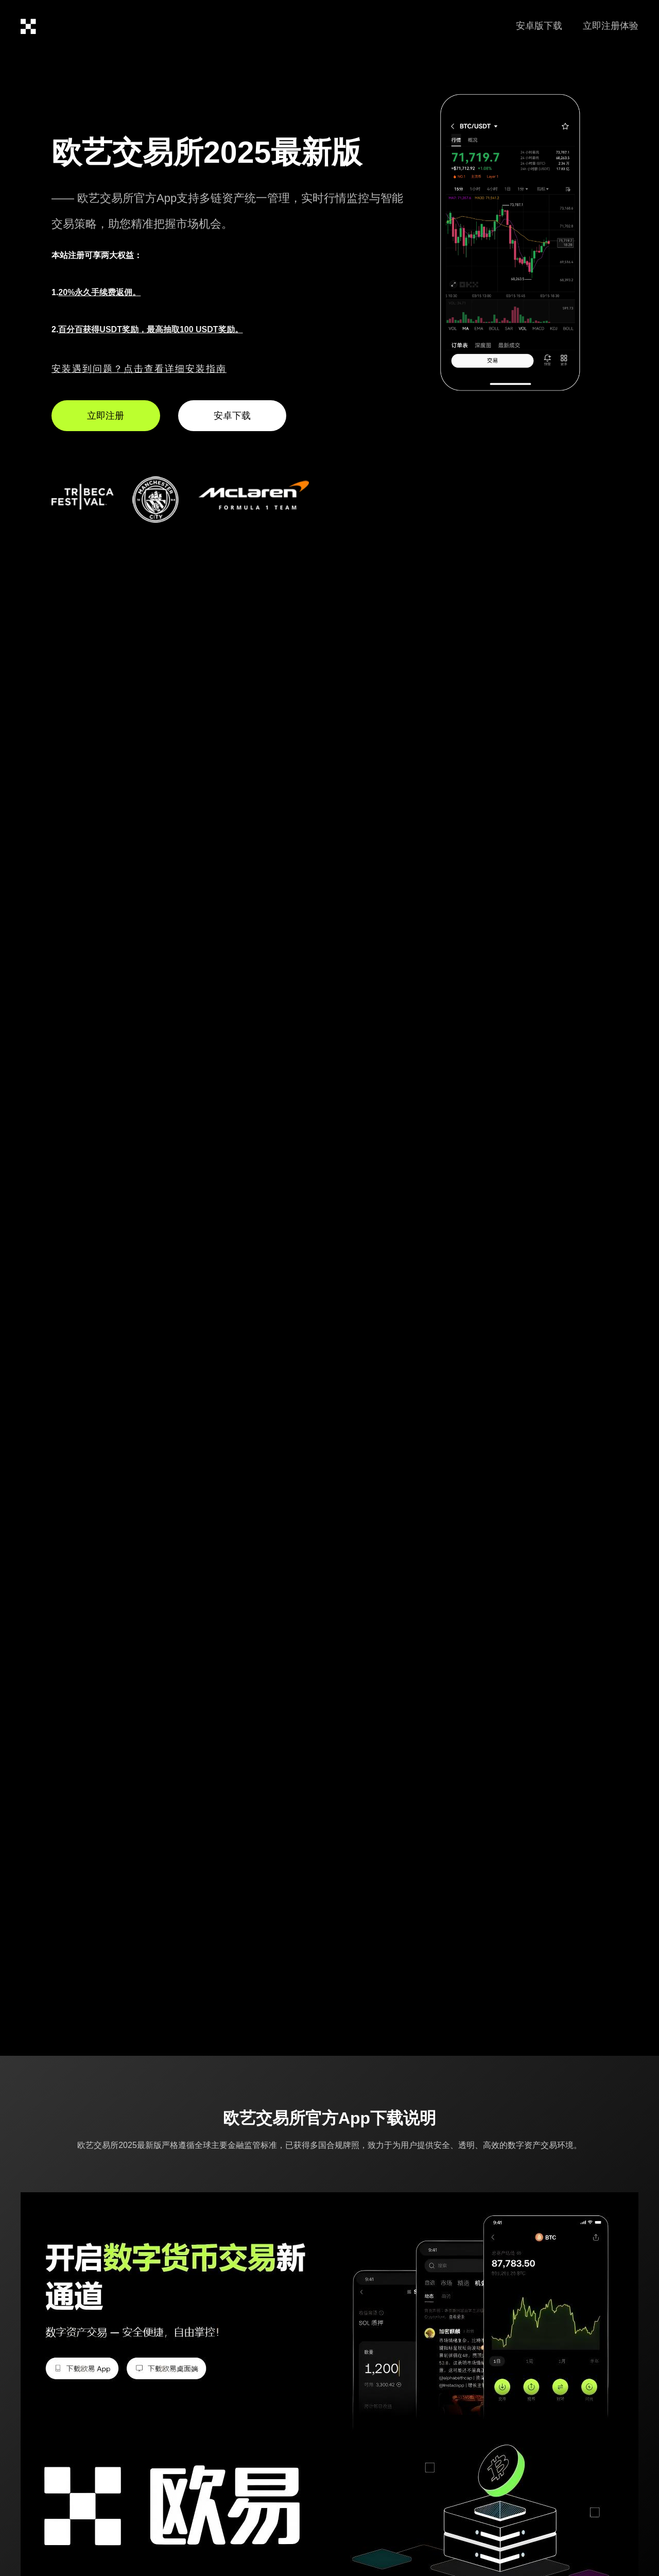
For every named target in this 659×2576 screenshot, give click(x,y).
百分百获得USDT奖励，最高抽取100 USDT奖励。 (150, 329)
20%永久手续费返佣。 (99, 292)
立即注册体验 (610, 26)
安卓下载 (232, 416)
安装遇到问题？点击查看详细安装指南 (139, 369)
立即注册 (105, 416)
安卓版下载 (539, 26)
